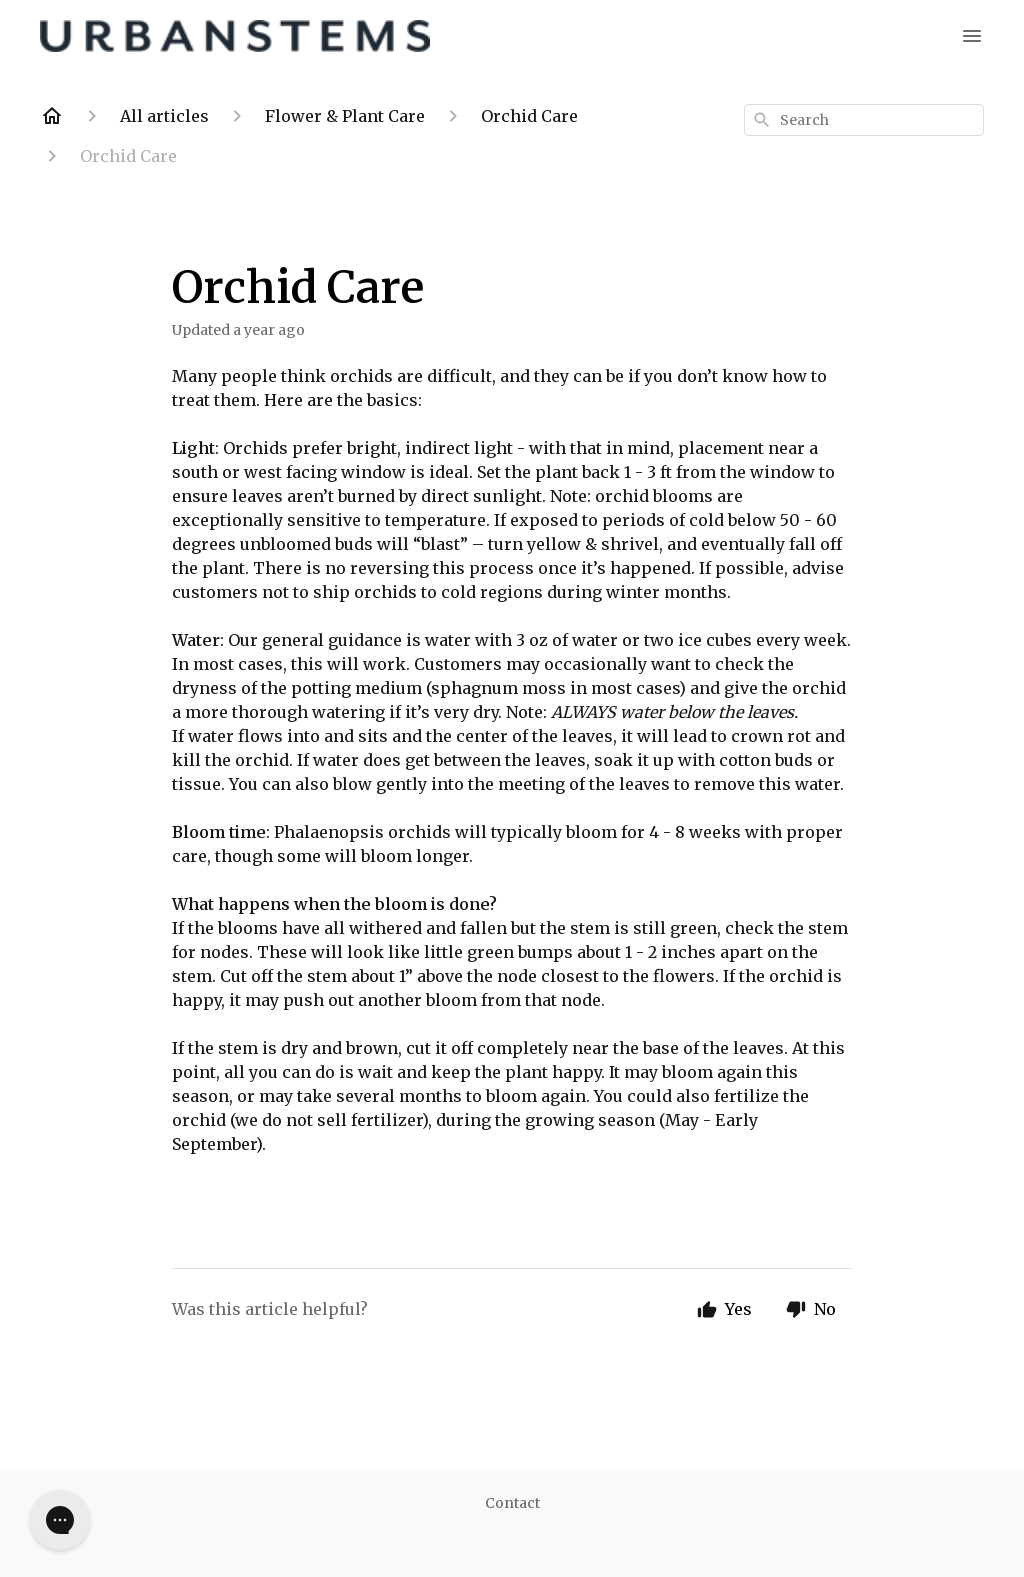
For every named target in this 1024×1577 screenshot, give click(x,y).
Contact (512, 1503)
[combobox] (864, 120)
